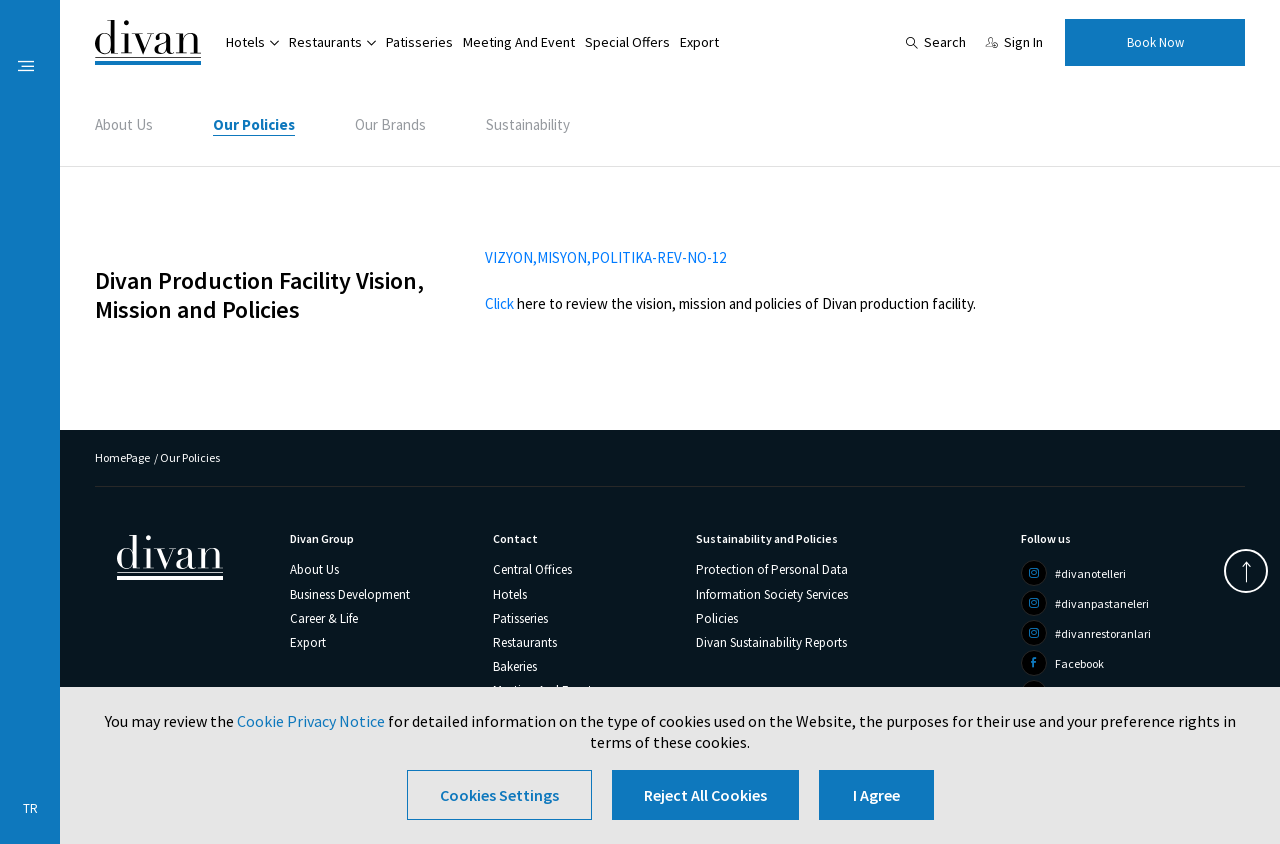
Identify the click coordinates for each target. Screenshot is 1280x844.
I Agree (876, 795)
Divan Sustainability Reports (771, 642)
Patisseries (419, 42)
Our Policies (254, 124)
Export (699, 42)
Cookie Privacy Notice (311, 721)
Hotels (245, 42)
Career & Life (324, 618)
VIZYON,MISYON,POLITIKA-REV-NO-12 (605, 257)
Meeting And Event (519, 42)
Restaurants (325, 42)
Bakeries (515, 666)
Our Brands (390, 124)
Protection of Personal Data (772, 569)
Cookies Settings (499, 795)
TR (30, 808)
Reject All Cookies (705, 795)
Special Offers (627, 42)
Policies (717, 618)
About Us (124, 124)
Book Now (1155, 42)
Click (499, 303)
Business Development (350, 594)
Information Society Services (772, 594)
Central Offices (532, 569)
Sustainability (528, 124)
